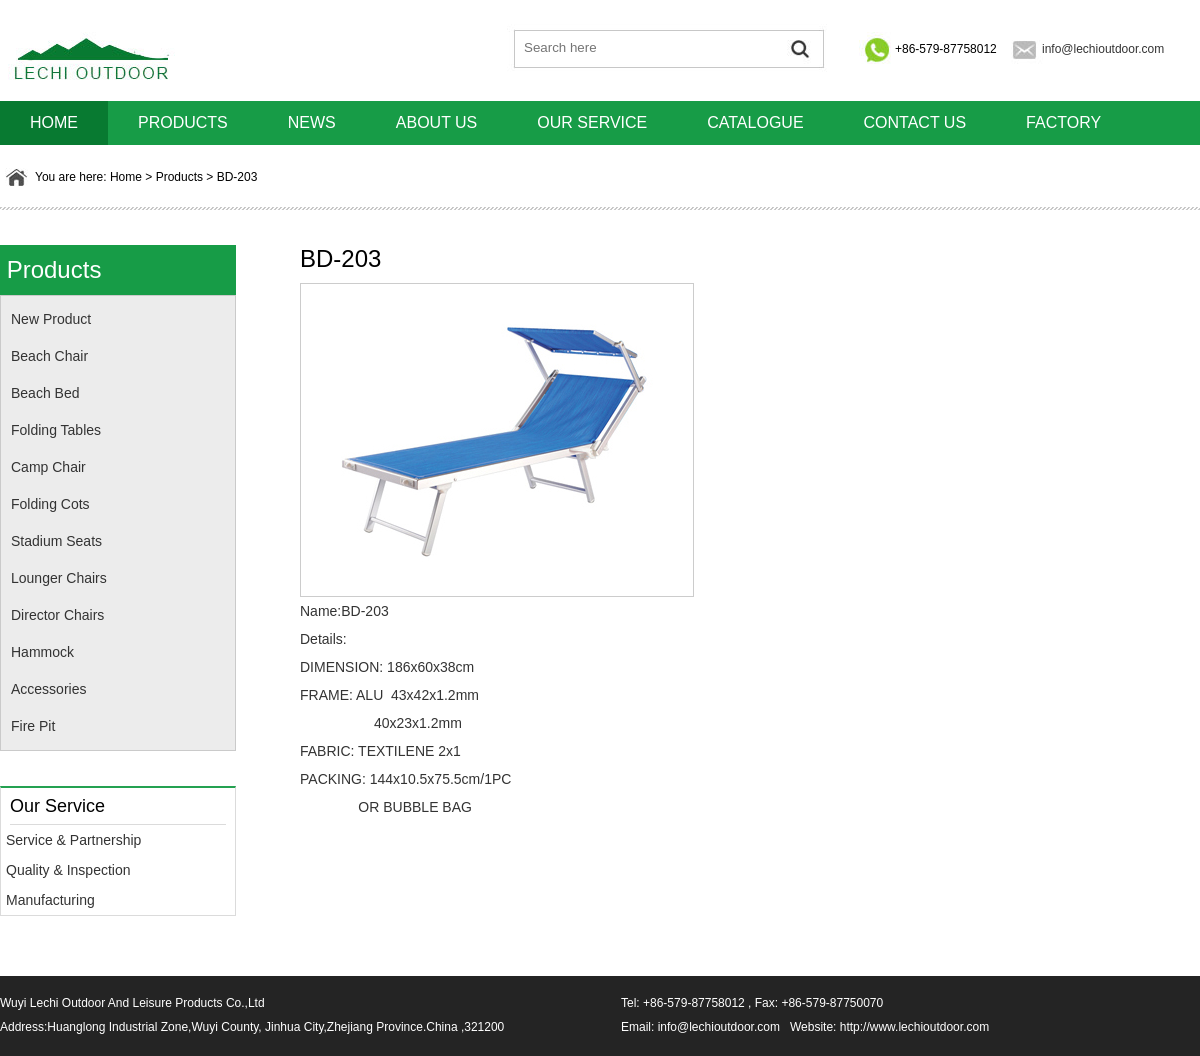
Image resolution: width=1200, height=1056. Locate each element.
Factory (1063, 122)
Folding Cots (50, 504)
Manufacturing (50, 900)
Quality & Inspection (68, 870)
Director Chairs (57, 615)
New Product (51, 319)
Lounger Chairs (59, 578)
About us (437, 122)
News (312, 122)
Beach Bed (45, 393)
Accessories (48, 689)
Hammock (42, 652)
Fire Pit (33, 726)
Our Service (592, 122)
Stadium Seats (56, 541)
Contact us (915, 122)
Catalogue (755, 122)
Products (183, 122)
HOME (54, 122)
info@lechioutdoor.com (1103, 49)
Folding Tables (56, 430)
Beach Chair (49, 356)
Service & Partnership (73, 840)
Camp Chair (48, 467)
